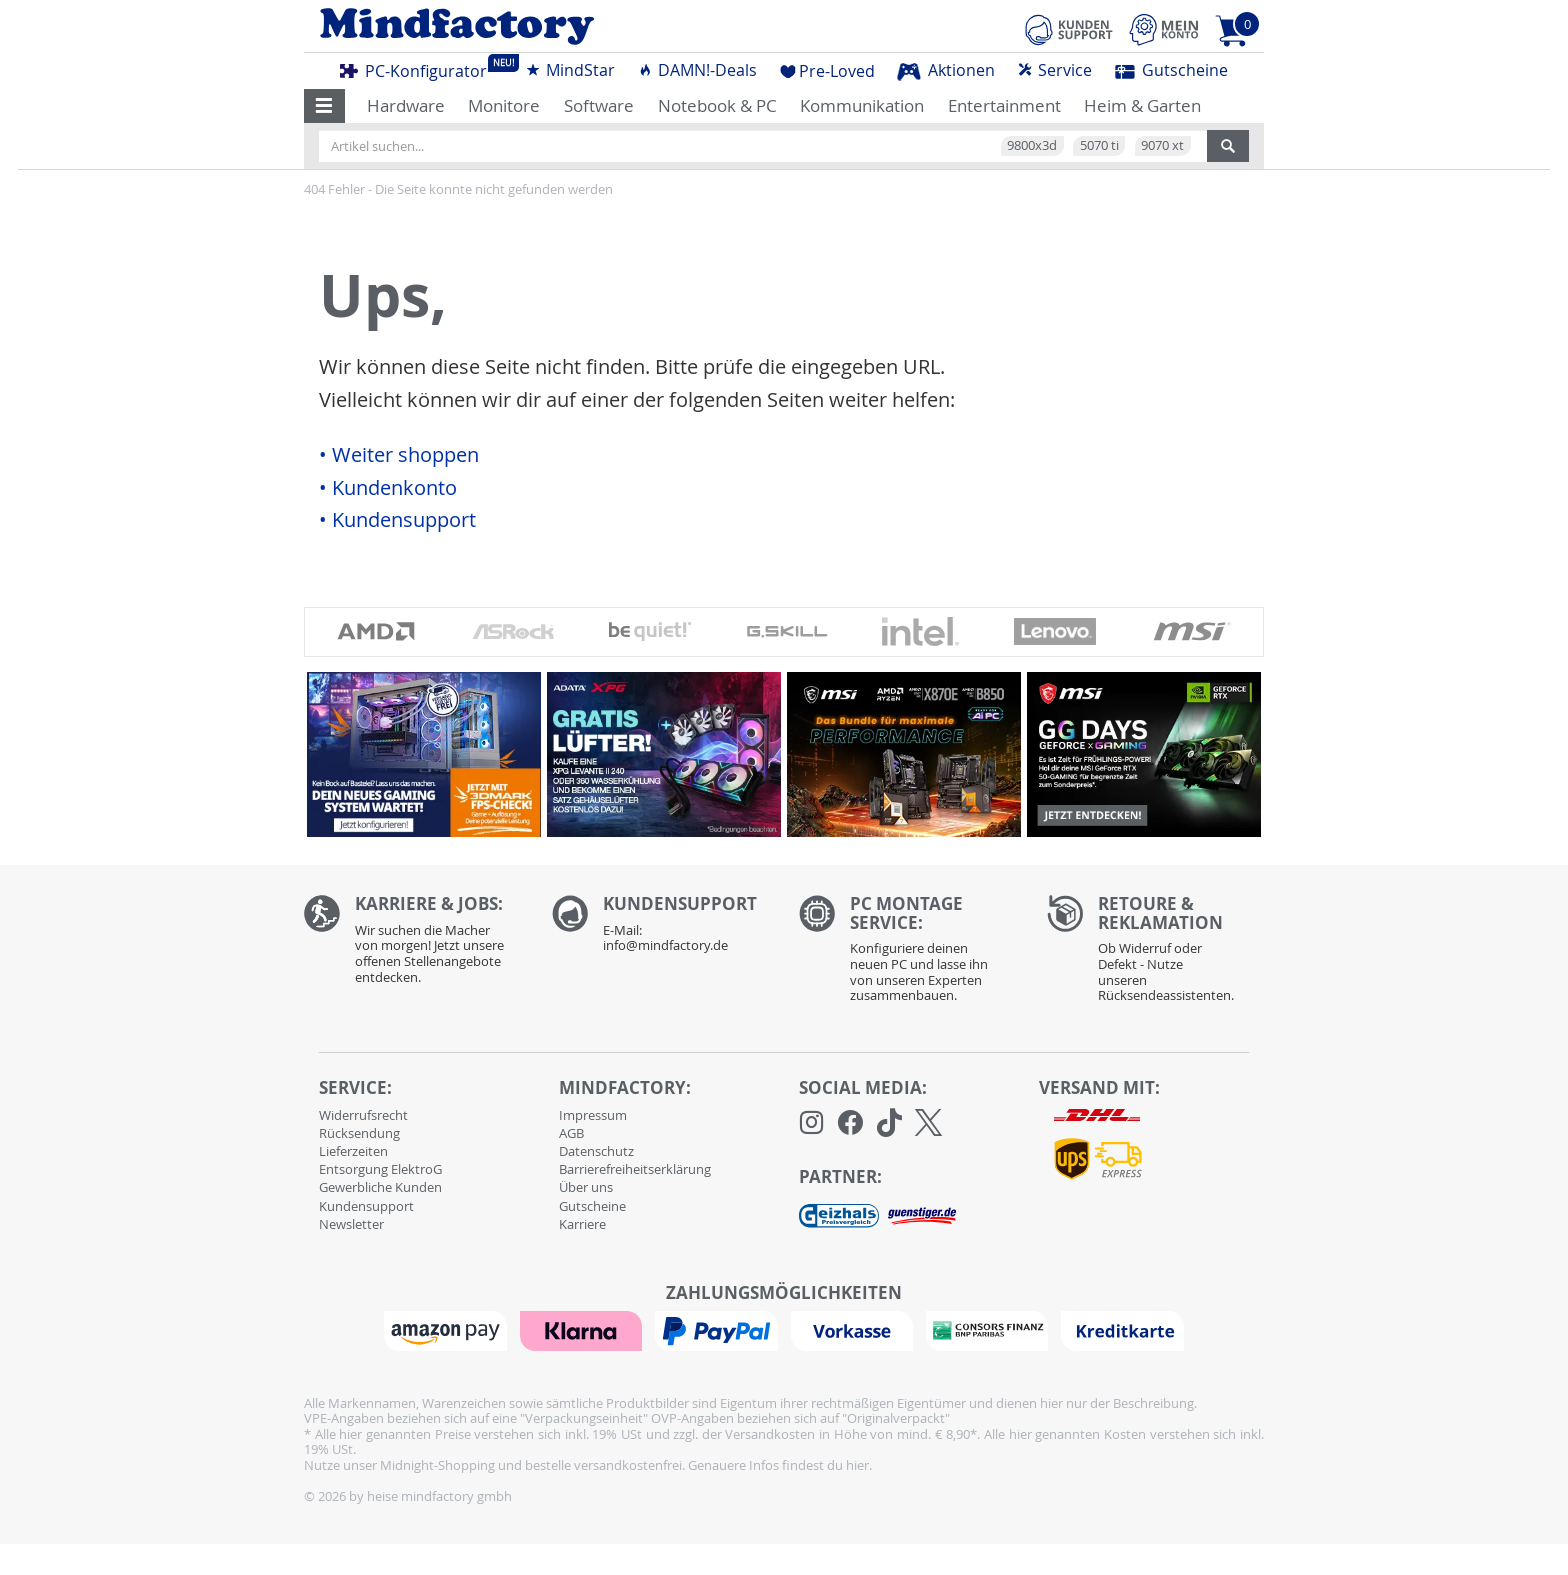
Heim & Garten (1142, 105)
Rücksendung (359, 1133)
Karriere (582, 1224)
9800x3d (1032, 145)
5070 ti (1099, 145)
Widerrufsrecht (363, 1115)
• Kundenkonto (388, 488)
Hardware (406, 105)
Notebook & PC (717, 105)
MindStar (570, 70)
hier (857, 1465)
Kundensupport (366, 1206)
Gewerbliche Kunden (380, 1187)
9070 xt (1162, 145)
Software (599, 105)
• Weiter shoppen (399, 455)
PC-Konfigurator (419, 68)
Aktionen (946, 70)
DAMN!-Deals (697, 70)
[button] (324, 106)
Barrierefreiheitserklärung (635, 1169)
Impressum (593, 1115)
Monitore (504, 105)
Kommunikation (862, 105)
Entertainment (1004, 105)
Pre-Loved (827, 71)
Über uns (586, 1187)
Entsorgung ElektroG (380, 1169)
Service (1054, 70)
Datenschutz (596, 1151)
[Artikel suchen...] (763, 146)
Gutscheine (1171, 70)
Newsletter (351, 1224)
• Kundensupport (397, 520)
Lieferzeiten (353, 1151)
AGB (571, 1133)
